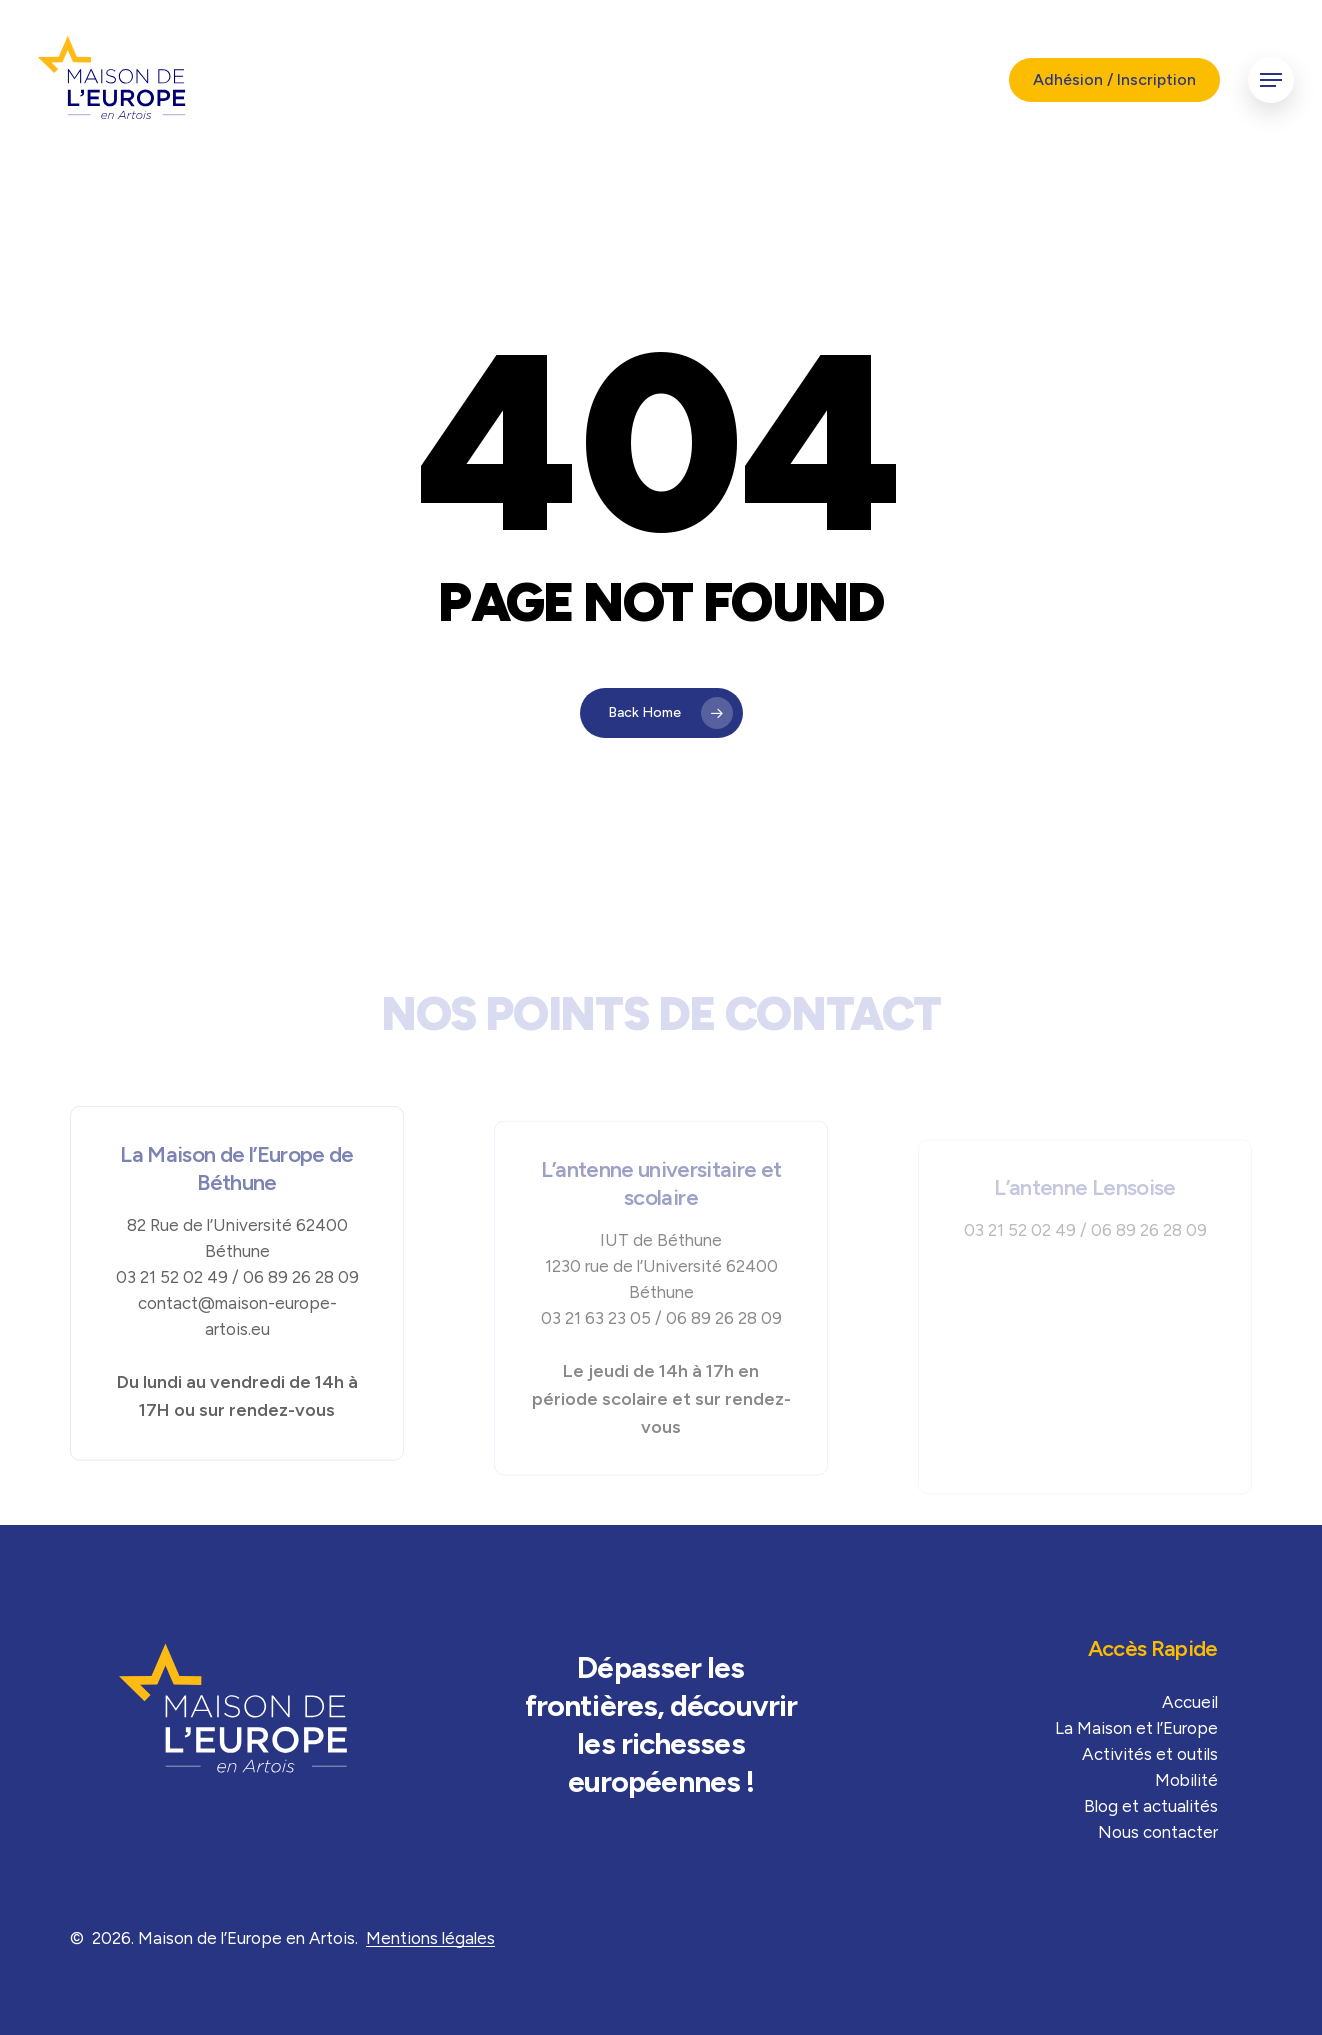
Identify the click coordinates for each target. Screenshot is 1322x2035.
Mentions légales (430, 1938)
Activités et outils (1150, 1754)
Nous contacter (1158, 1832)
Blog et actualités (1151, 1806)
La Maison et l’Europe (1136, 1728)
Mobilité (1186, 1780)
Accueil (1190, 1702)
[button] (1271, 80)
